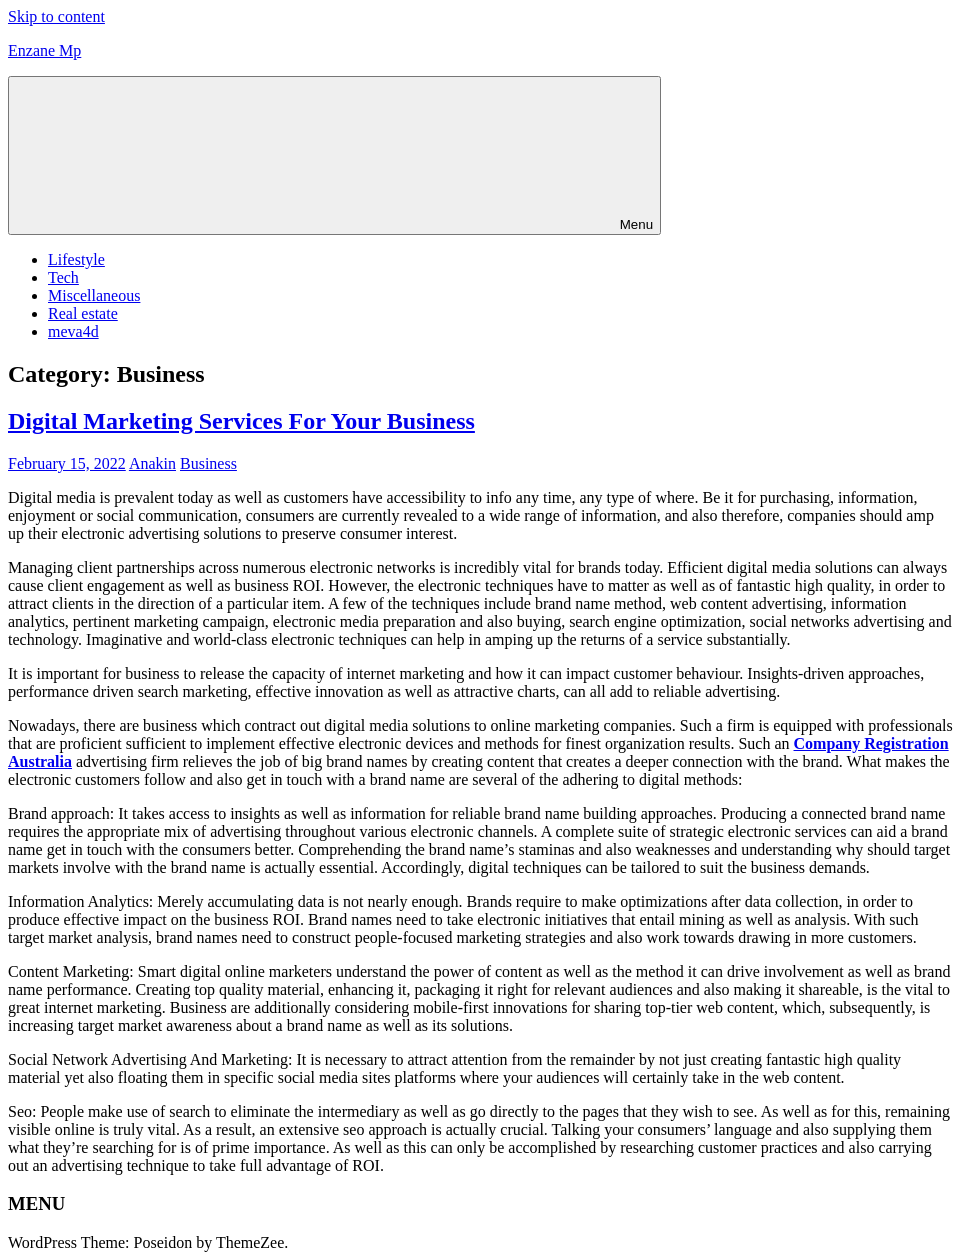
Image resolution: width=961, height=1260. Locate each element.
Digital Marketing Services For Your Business (241, 421)
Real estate (83, 313)
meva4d (73, 331)
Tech (63, 277)
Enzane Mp (44, 50)
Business (208, 463)
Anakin (152, 463)
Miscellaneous (94, 295)
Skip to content (56, 16)
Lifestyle (76, 259)
